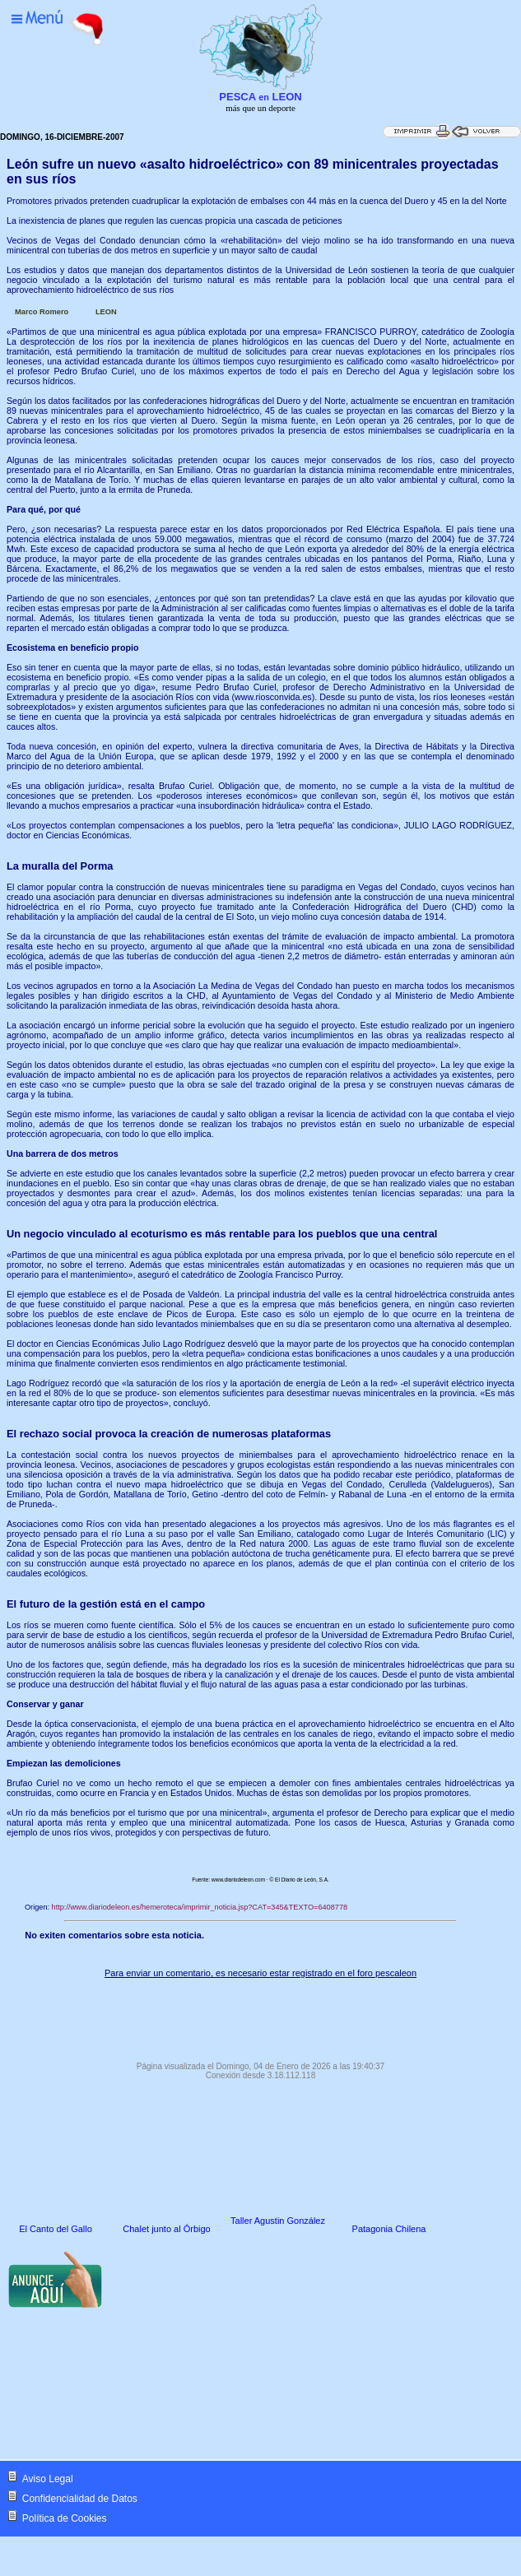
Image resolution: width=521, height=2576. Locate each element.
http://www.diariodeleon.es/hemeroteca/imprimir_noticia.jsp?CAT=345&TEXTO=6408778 (200, 1907)
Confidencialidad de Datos (79, 2498)
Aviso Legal (47, 2479)
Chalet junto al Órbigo (166, 2229)
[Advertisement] (260, 2015)
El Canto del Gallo (55, 2229)
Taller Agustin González (277, 2221)
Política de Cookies (64, 2518)
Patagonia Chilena (389, 2229)
